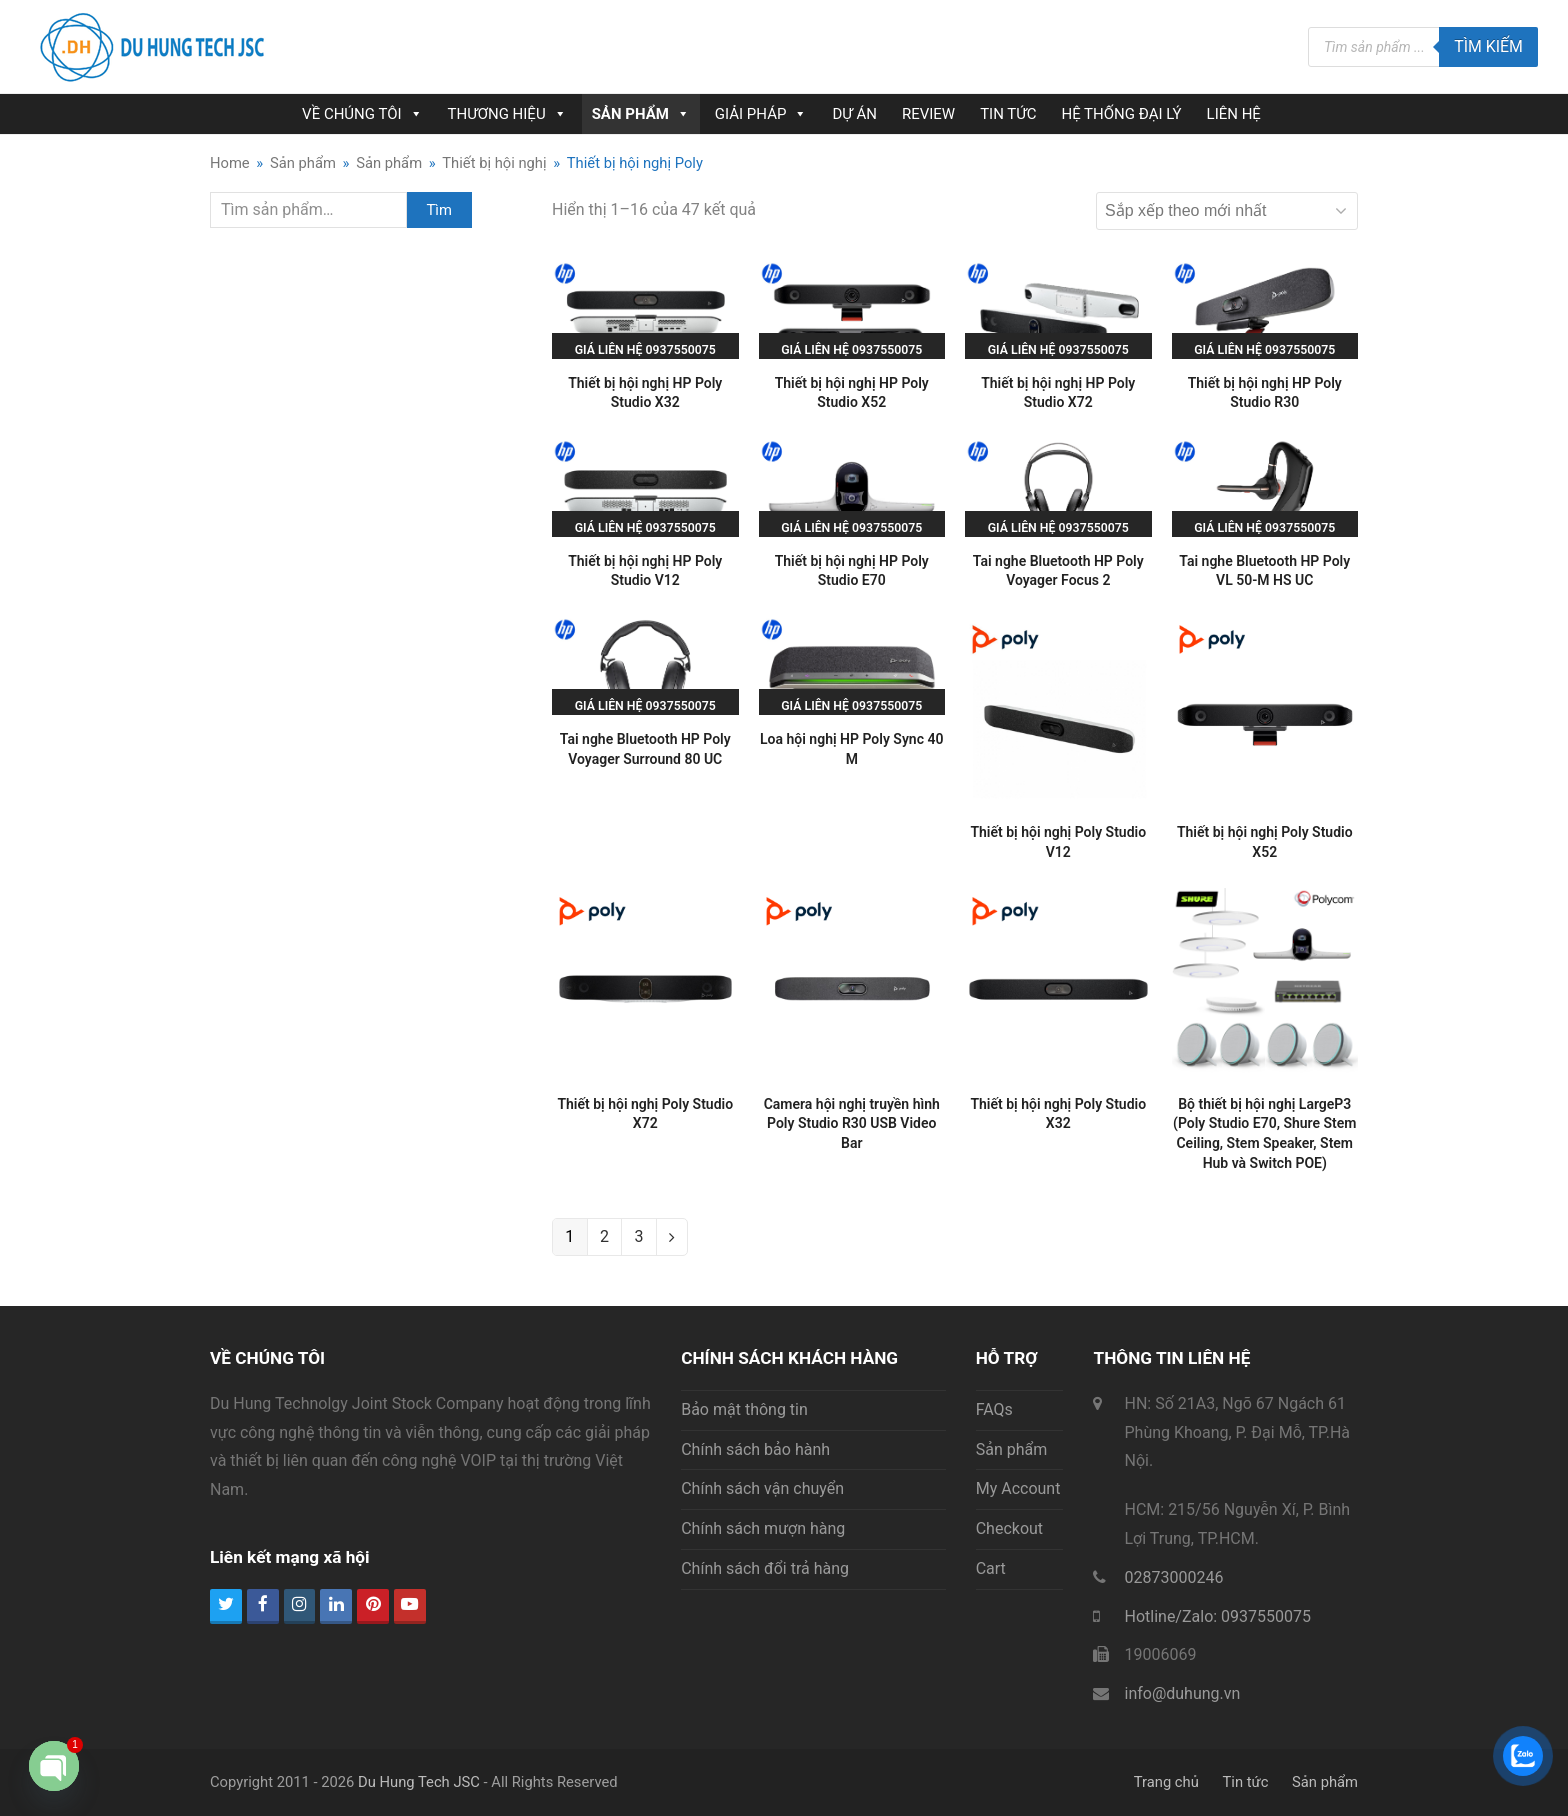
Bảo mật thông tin (744, 1409)
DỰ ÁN (854, 114)
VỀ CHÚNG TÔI (362, 114)
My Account (1018, 1488)
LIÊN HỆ (1234, 114)
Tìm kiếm (1488, 46)
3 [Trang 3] (638, 1236)
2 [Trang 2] (604, 1236)
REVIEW (928, 114)
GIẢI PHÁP (761, 114)
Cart (991, 1568)
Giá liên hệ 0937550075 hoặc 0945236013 (645, 355)
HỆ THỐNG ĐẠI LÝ (1121, 114)
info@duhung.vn (1182, 1693)
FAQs (994, 1409)
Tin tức (1246, 1782)
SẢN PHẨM (641, 114)
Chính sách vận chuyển (762, 1488)
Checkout (1009, 1528)
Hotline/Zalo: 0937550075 (1217, 1616)
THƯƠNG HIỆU (507, 114)
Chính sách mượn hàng (763, 1528)
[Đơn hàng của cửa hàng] (1227, 211)
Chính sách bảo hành (755, 1449)
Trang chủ (1166, 1782)
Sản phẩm (1012, 1449)
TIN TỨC (1008, 114)
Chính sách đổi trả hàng (765, 1568)
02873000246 (1173, 1577)
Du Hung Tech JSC (419, 1782)
